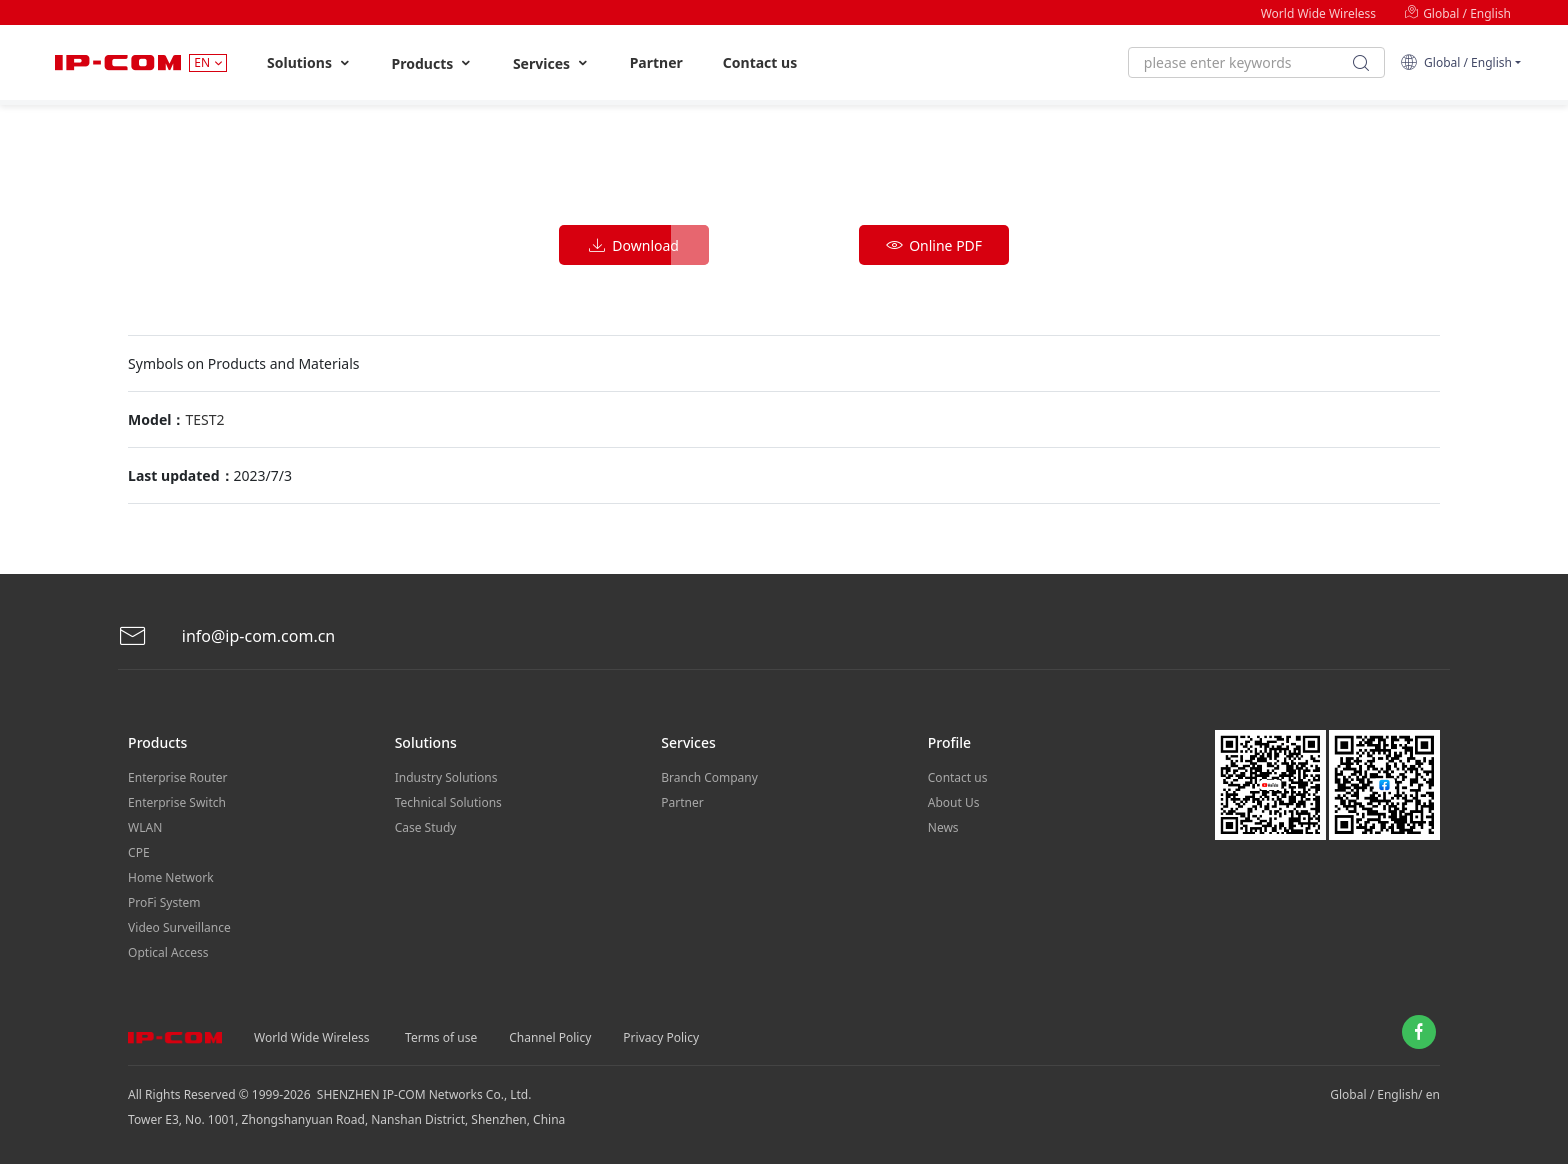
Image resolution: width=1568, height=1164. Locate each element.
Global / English (1457, 13)
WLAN (145, 827)
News (943, 827)
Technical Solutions (448, 802)
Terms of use (441, 1037)
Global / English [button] (1456, 62)
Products (432, 63)
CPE (139, 852)
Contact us (760, 62)
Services (551, 63)
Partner (656, 62)
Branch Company (709, 777)
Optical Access (168, 952)
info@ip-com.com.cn (227, 636)
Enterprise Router (177, 777)
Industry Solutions (446, 777)
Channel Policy (550, 1037)
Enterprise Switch (177, 802)
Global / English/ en (1385, 1094)
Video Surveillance (179, 927)
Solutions (309, 63)
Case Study (426, 827)
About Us (954, 802)
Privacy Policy (661, 1037)
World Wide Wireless (1318, 13)
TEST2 (204, 419)
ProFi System (164, 902)
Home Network (171, 877)
